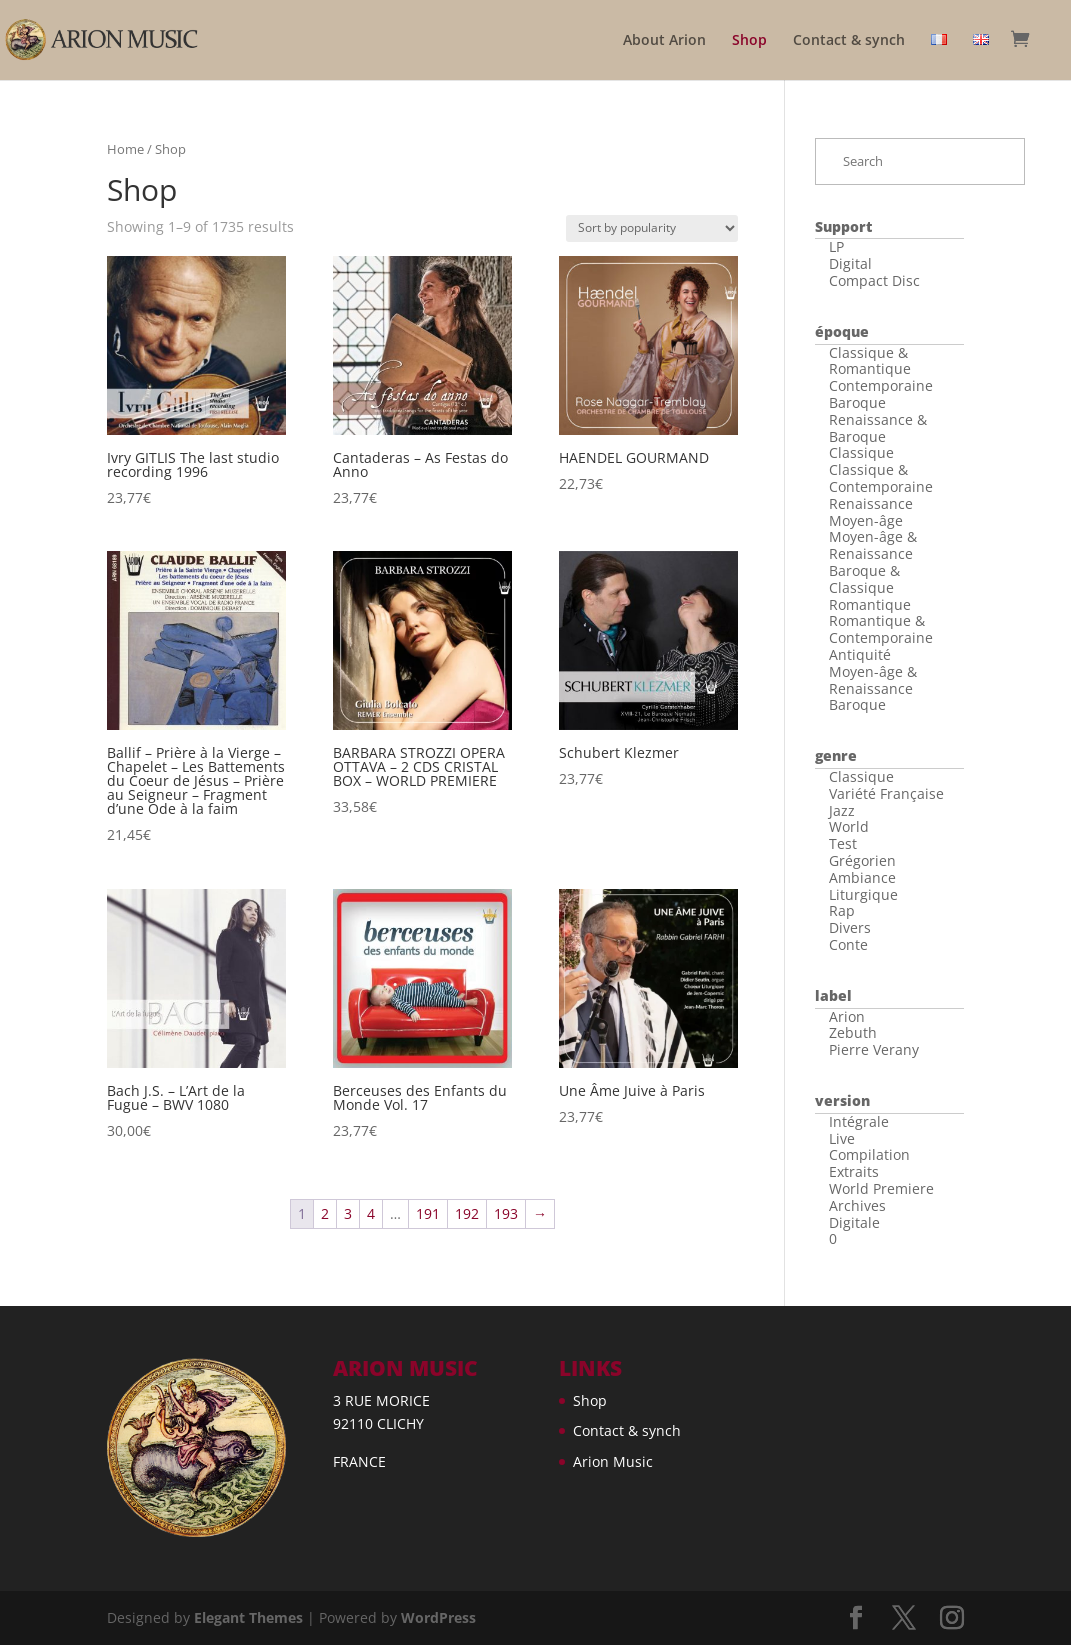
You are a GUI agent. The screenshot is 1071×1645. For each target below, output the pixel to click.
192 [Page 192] (467, 1213)
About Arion (664, 41)
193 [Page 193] (506, 1213)
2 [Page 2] (325, 1213)
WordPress (438, 1617)
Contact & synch (849, 41)
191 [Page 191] (428, 1213)
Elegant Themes (248, 1617)
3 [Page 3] (348, 1213)
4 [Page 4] (371, 1213)
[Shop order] (652, 228)
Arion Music (613, 1461)
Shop (749, 41)
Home (125, 149)
